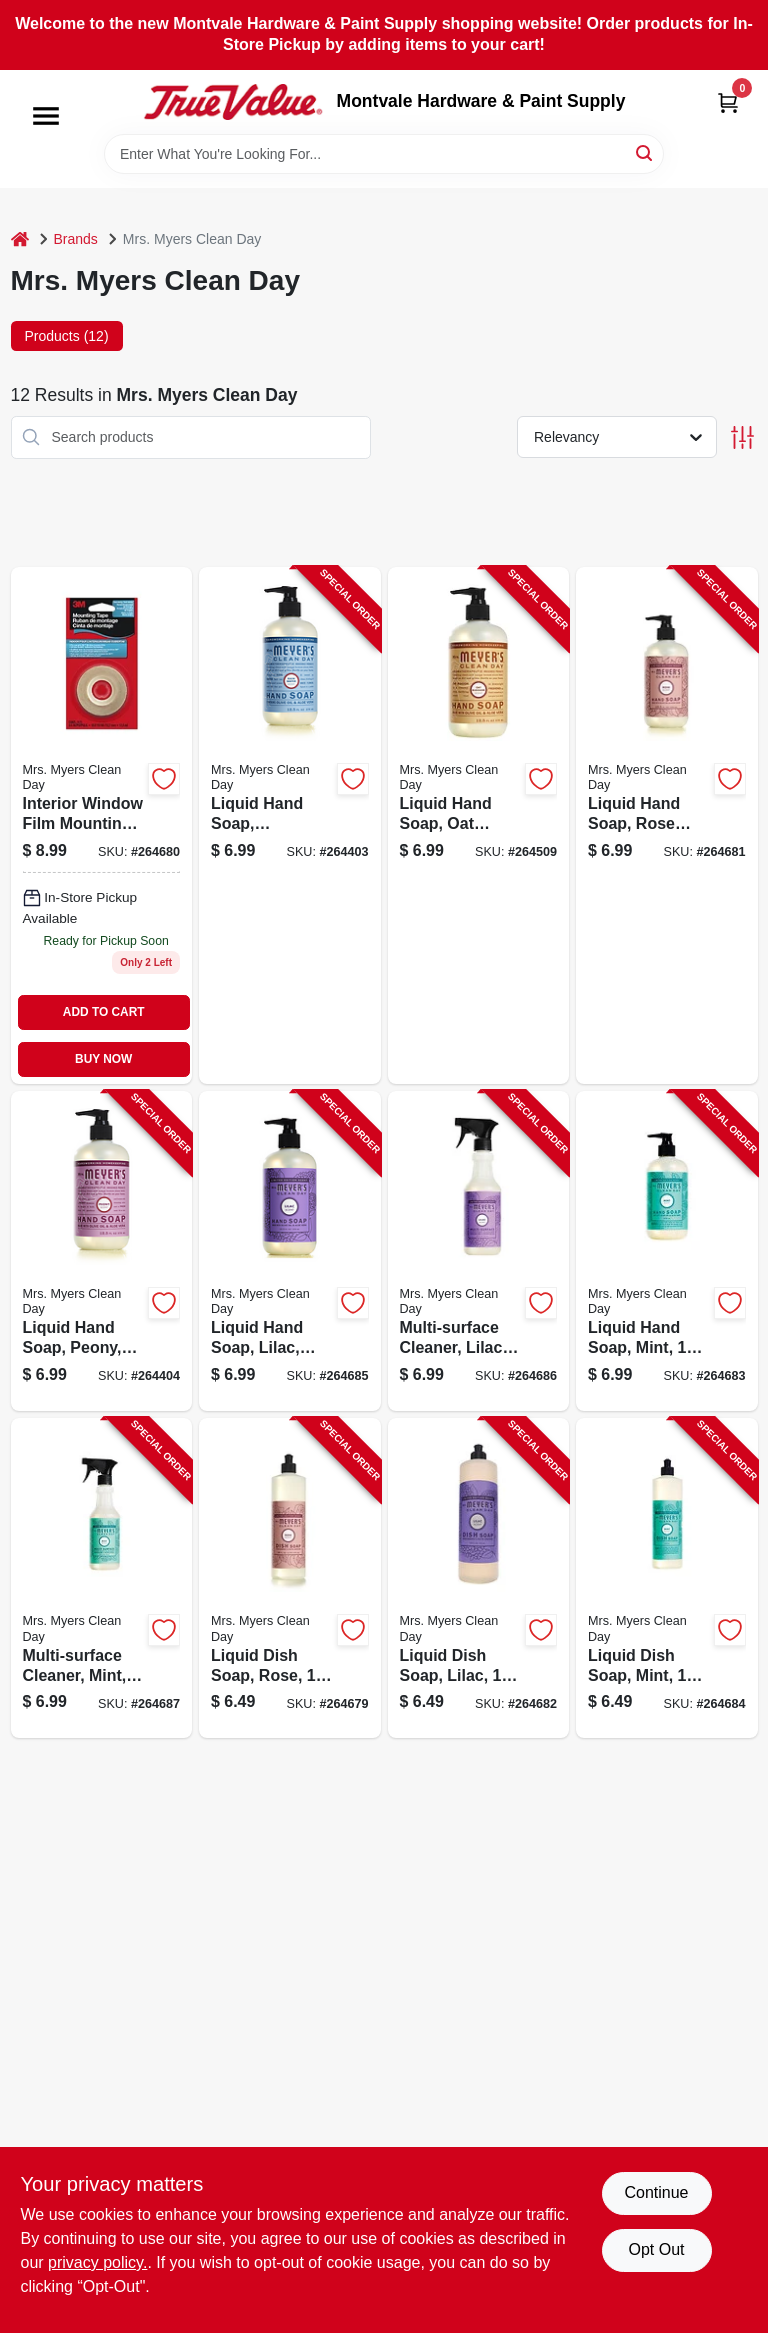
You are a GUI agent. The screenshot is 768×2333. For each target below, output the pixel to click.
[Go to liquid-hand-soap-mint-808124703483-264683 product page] (667, 1251)
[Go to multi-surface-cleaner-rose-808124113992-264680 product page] (102, 825)
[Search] (645, 152)
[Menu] (46, 116)
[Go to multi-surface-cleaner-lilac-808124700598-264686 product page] (479, 1251)
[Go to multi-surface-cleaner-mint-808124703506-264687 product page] (102, 1578)
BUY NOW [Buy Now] (103, 1059)
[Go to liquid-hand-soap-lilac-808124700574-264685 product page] (290, 1251)
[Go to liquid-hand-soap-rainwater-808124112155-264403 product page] (290, 825)
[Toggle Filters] (742, 437)
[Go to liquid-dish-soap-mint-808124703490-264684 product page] (667, 1578)
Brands (76, 239)
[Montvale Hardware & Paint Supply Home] (233, 102)
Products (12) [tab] (67, 336)
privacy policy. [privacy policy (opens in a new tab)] (97, 2262)
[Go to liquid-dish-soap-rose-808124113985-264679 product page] (290, 1578)
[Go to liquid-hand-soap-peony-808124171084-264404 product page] (102, 1251)
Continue (656, 2192)
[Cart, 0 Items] (728, 102)
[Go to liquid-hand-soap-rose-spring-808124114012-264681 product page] (667, 825)
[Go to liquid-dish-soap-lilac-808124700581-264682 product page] (479, 1578)
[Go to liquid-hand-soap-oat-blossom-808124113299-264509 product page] (479, 825)
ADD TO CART (104, 1012)
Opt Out (656, 2249)
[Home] (20, 239)
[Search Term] (384, 154)
